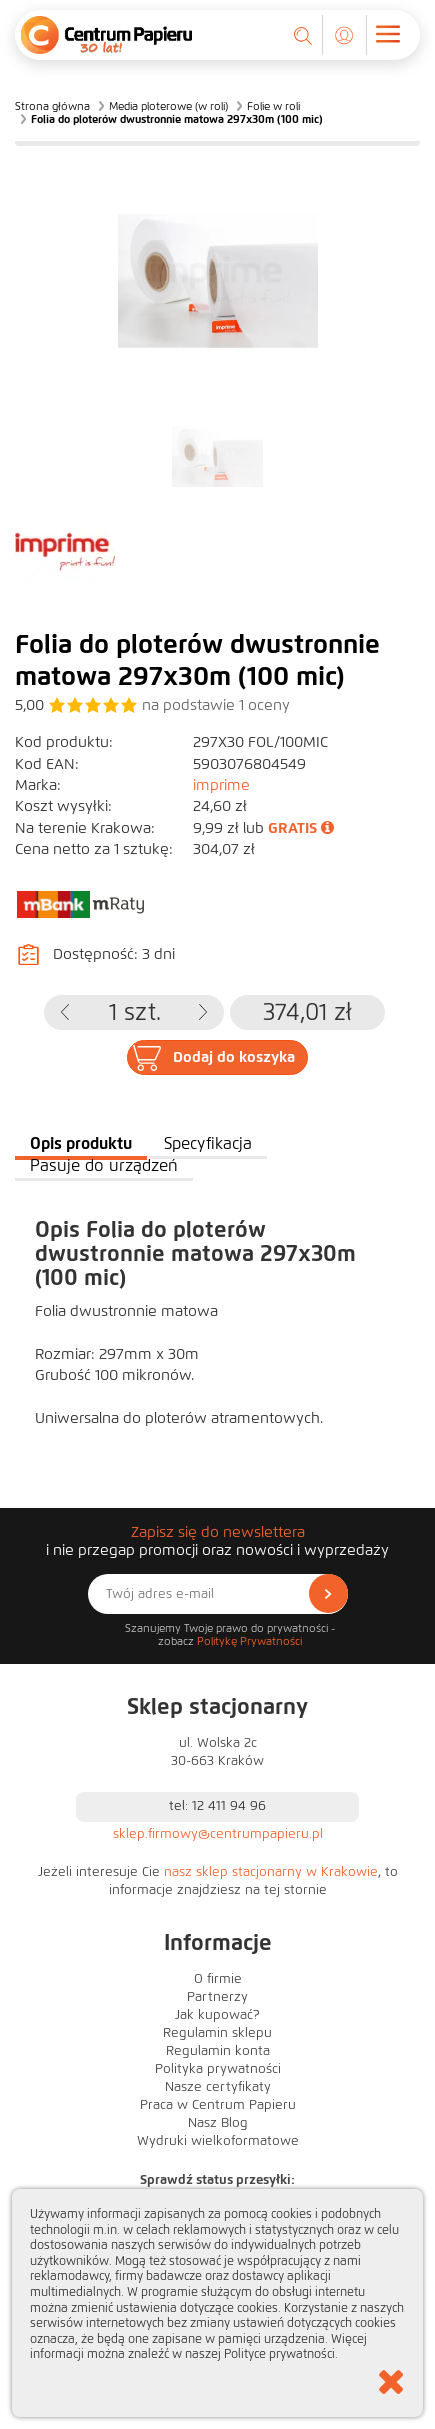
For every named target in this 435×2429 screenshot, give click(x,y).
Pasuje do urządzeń (104, 1165)
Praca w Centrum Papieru (218, 2105)
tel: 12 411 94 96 (217, 1806)
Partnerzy (217, 1997)
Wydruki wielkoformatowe (218, 2141)
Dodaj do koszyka (234, 1057)
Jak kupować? (217, 2015)
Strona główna (52, 106)
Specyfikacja (208, 1143)
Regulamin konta (218, 2051)
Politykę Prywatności (249, 1641)
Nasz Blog (218, 2123)
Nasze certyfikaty (218, 2087)
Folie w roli (273, 106)
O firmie (218, 1979)
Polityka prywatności (218, 2069)
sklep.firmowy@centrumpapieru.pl (218, 1834)
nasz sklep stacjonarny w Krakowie (271, 1872)
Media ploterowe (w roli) (168, 106)
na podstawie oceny (216, 705)
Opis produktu (81, 1143)
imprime (221, 785)
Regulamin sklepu (217, 2033)
